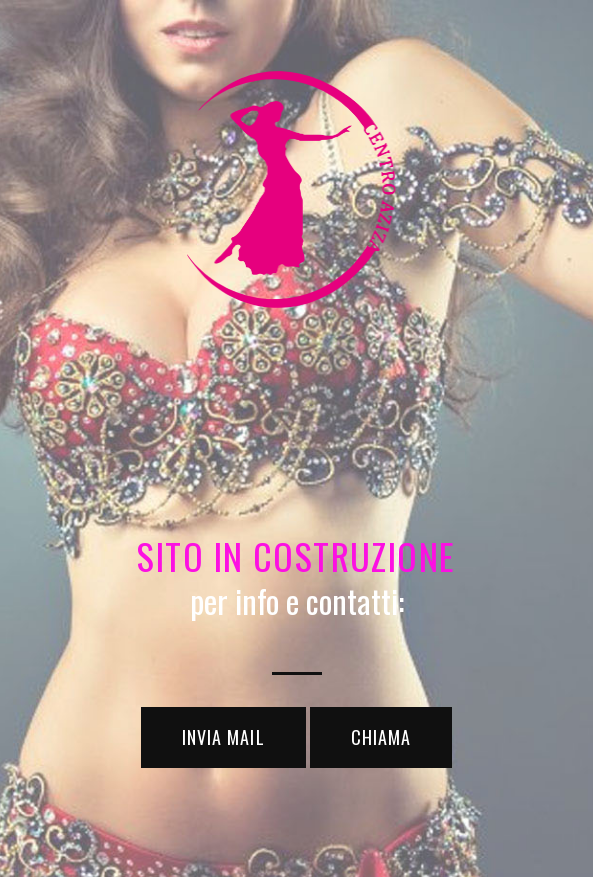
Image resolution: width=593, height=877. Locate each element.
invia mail (223, 737)
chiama (381, 737)
